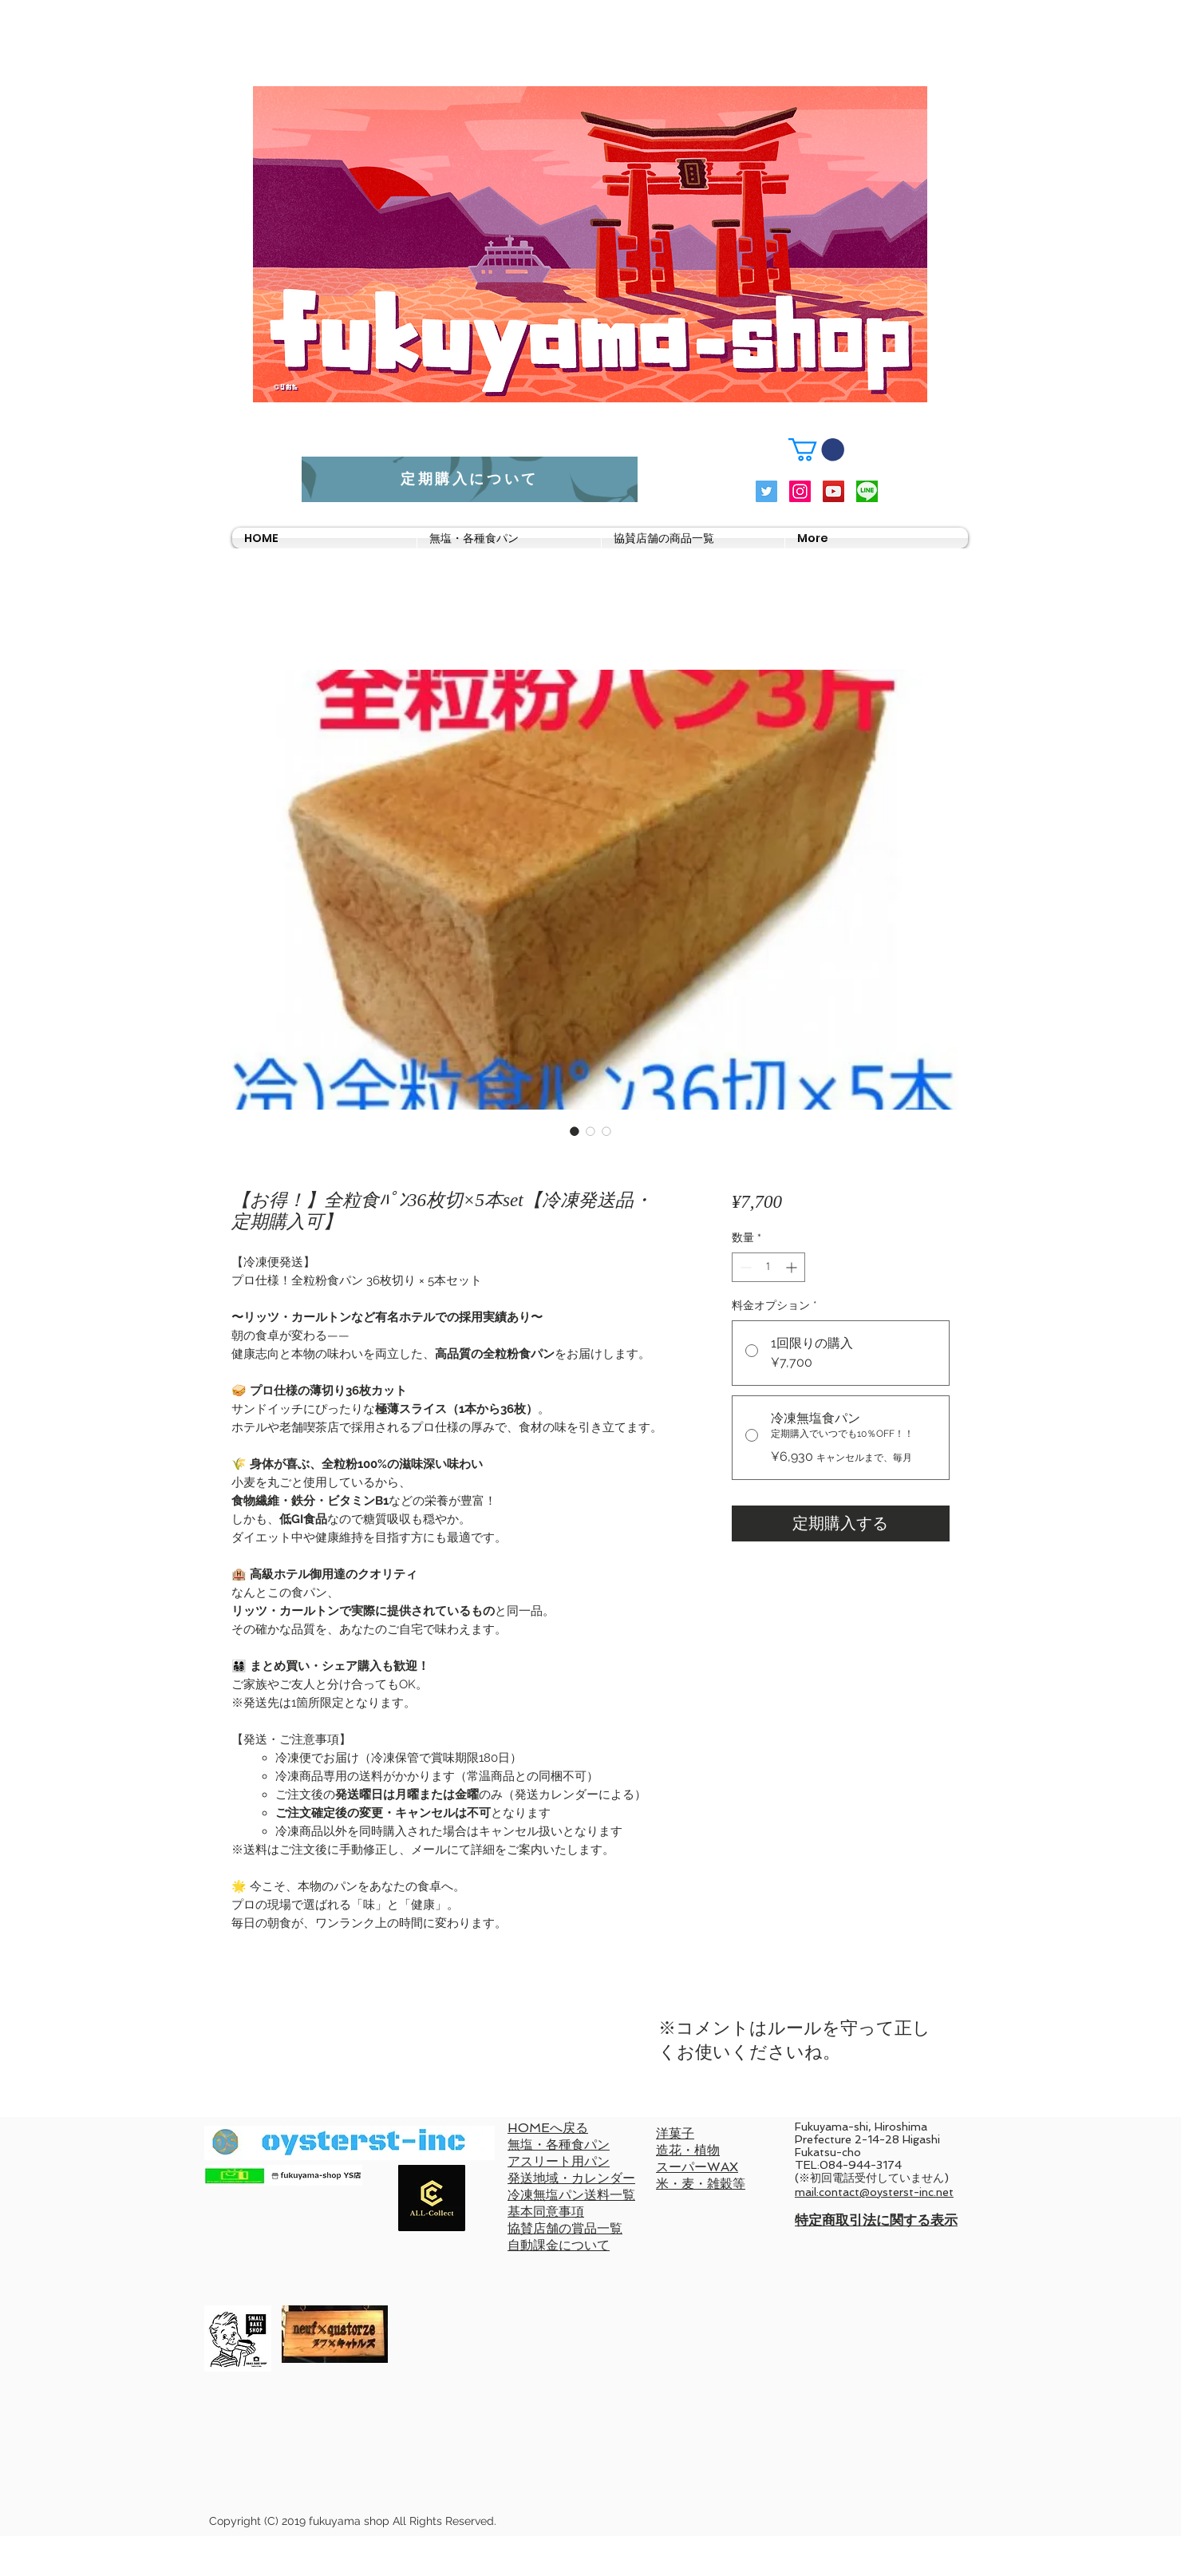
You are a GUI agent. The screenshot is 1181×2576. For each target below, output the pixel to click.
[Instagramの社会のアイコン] (800, 491)
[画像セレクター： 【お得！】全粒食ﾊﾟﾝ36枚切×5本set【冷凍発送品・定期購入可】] (575, 1131)
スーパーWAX (697, 2166)
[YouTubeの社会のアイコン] (833, 491)
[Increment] (793, 1267)
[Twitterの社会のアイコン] (766, 491)
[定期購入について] (470, 479)
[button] (816, 449)
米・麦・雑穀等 (700, 2183)
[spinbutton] (768, 1267)
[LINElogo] (867, 491)
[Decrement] (744, 1267)
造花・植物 (688, 2150)
